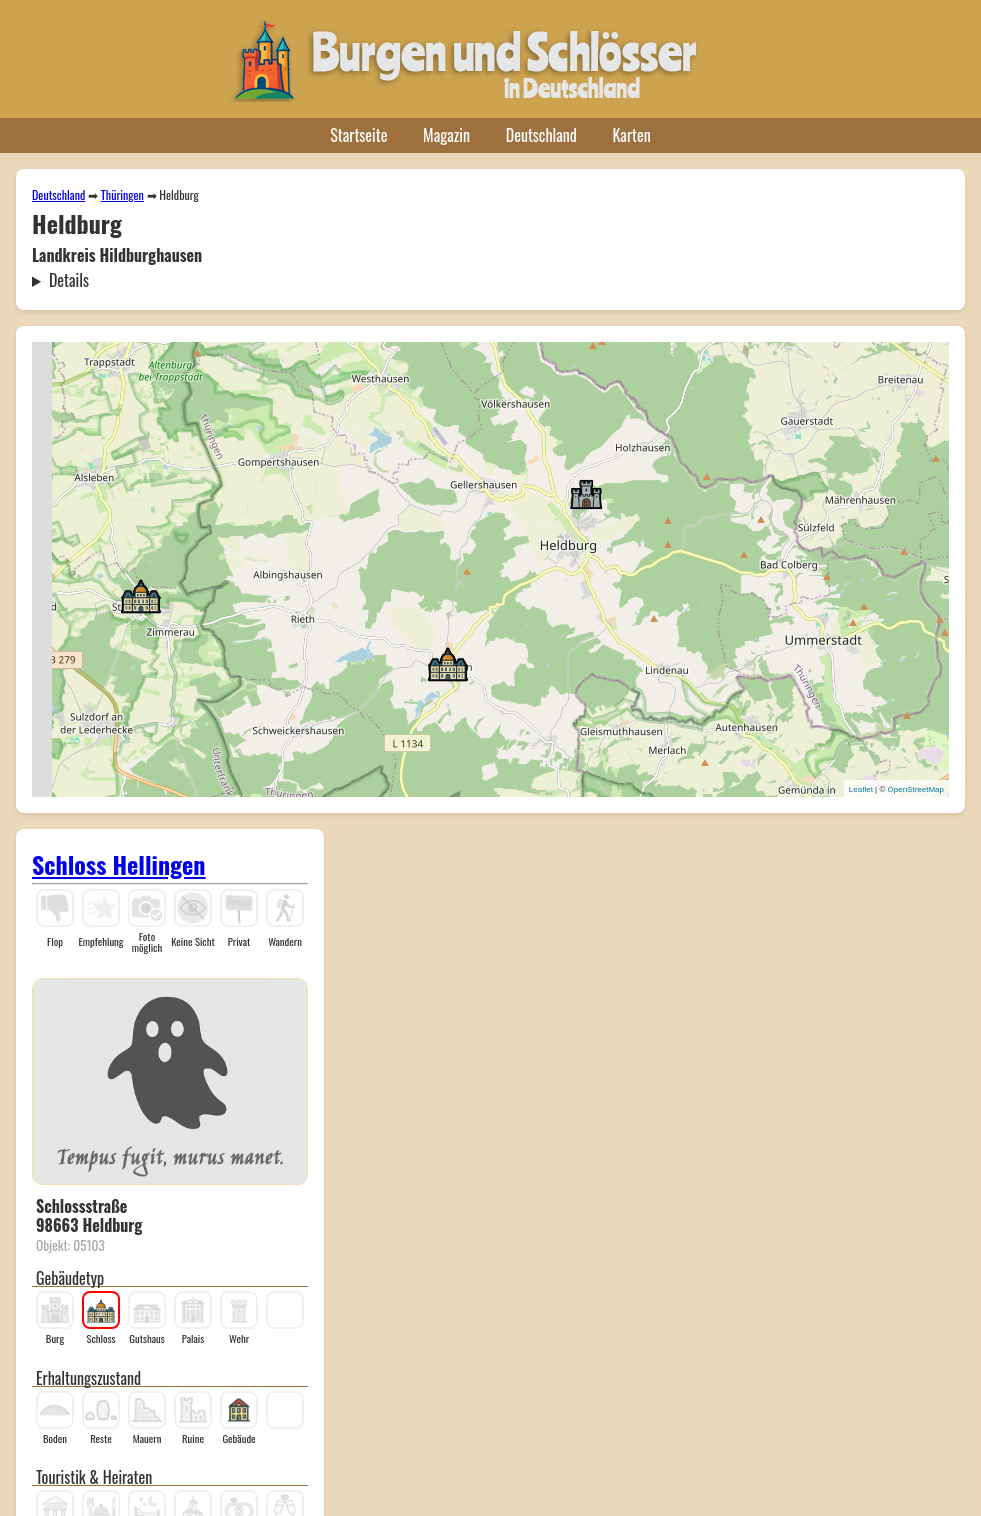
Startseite (358, 135)
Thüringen (122, 194)
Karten (632, 135)
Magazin (446, 135)
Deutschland (541, 135)
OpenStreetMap (916, 789)
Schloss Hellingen (119, 864)
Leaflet (861, 789)
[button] (586, 493)
